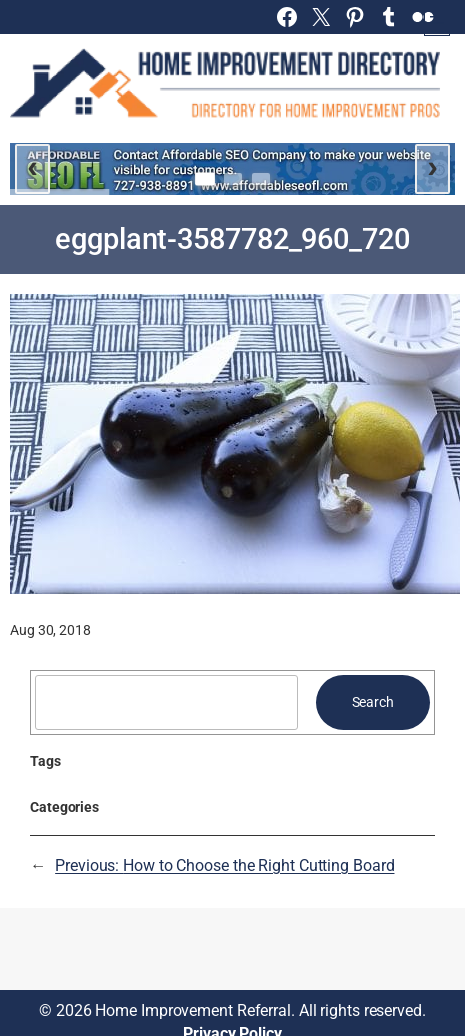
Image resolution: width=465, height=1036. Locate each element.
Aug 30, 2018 (50, 630)
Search (373, 702)
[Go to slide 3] (261, 179)
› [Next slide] (432, 166)
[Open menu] (437, 23)
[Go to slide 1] (205, 179)
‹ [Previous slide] (32, 166)
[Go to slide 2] (233, 179)
